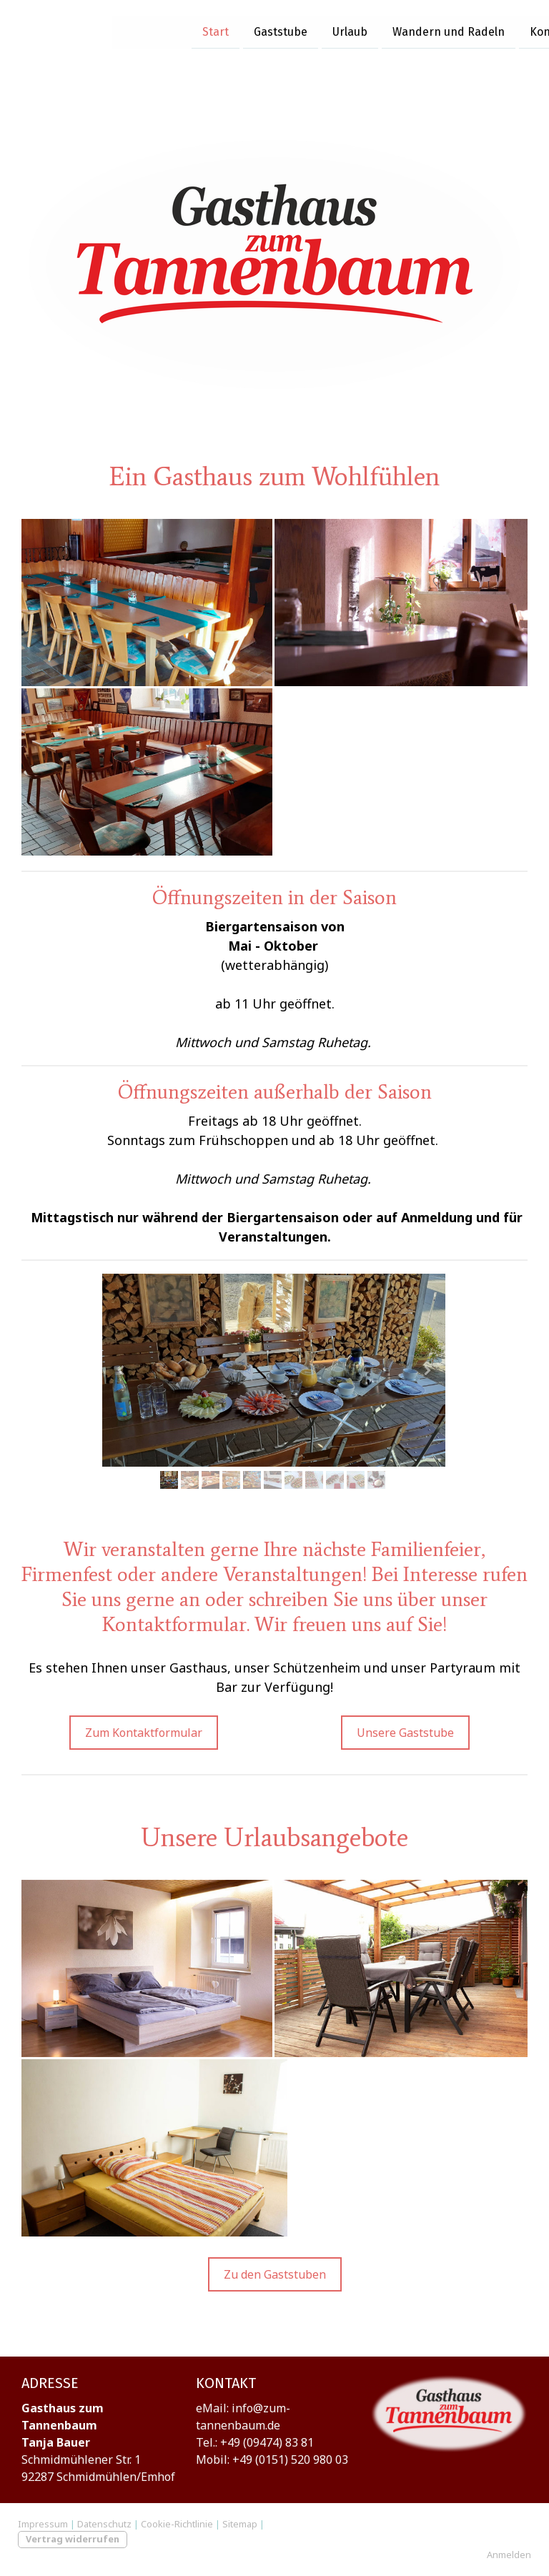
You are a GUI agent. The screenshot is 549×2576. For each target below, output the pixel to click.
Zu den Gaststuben (275, 2274)
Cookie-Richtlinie (177, 2523)
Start (103, 27)
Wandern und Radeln (336, 27)
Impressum (43, 2523)
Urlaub (237, 27)
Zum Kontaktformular (143, 1732)
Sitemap (239, 2523)
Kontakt (438, 27)
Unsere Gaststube (405, 1732)
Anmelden (509, 2554)
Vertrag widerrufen (72, 2538)
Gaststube (168, 27)
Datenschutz (104, 2523)
